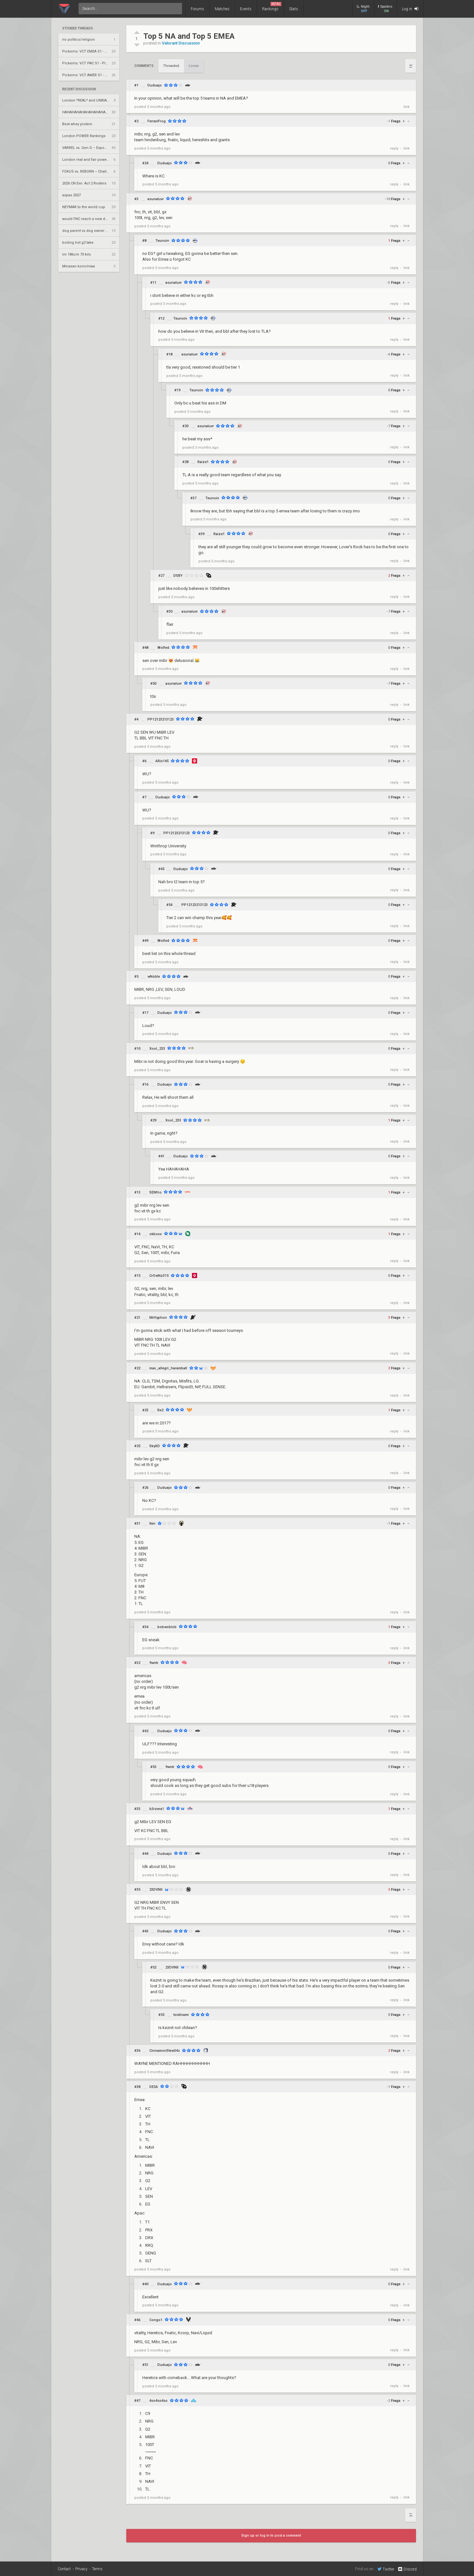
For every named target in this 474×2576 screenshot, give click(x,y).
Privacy (81, 2569)
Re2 (160, 1410)
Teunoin (162, 241)
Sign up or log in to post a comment (271, 2535)
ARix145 (162, 761)
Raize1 (203, 462)
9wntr (153, 1663)
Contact (64, 2569)
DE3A (153, 2087)
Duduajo (154, 85)
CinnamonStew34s (164, 2051)
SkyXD (154, 1446)
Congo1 (155, 2320)
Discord (406, 2569)
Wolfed (163, 648)
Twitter (386, 2569)
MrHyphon (158, 1318)
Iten (152, 1523)
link (406, 107)
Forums (197, 9)
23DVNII (155, 1889)
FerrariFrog (156, 121)
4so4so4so (158, 2401)
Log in (410, 8)
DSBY (178, 576)
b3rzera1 (156, 1809)
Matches (222, 9)
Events (246, 9)
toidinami (181, 2015)
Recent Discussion (79, 89)
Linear (194, 66)
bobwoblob (167, 1627)
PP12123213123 (160, 719)
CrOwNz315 (159, 1276)
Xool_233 (157, 1049)
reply (394, 148)
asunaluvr (155, 199)
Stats (293, 9)
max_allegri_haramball (168, 1368)
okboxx (155, 1234)
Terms (97, 2569)
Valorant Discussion (181, 43)
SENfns (155, 1192)
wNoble (153, 976)
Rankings (271, 6)
